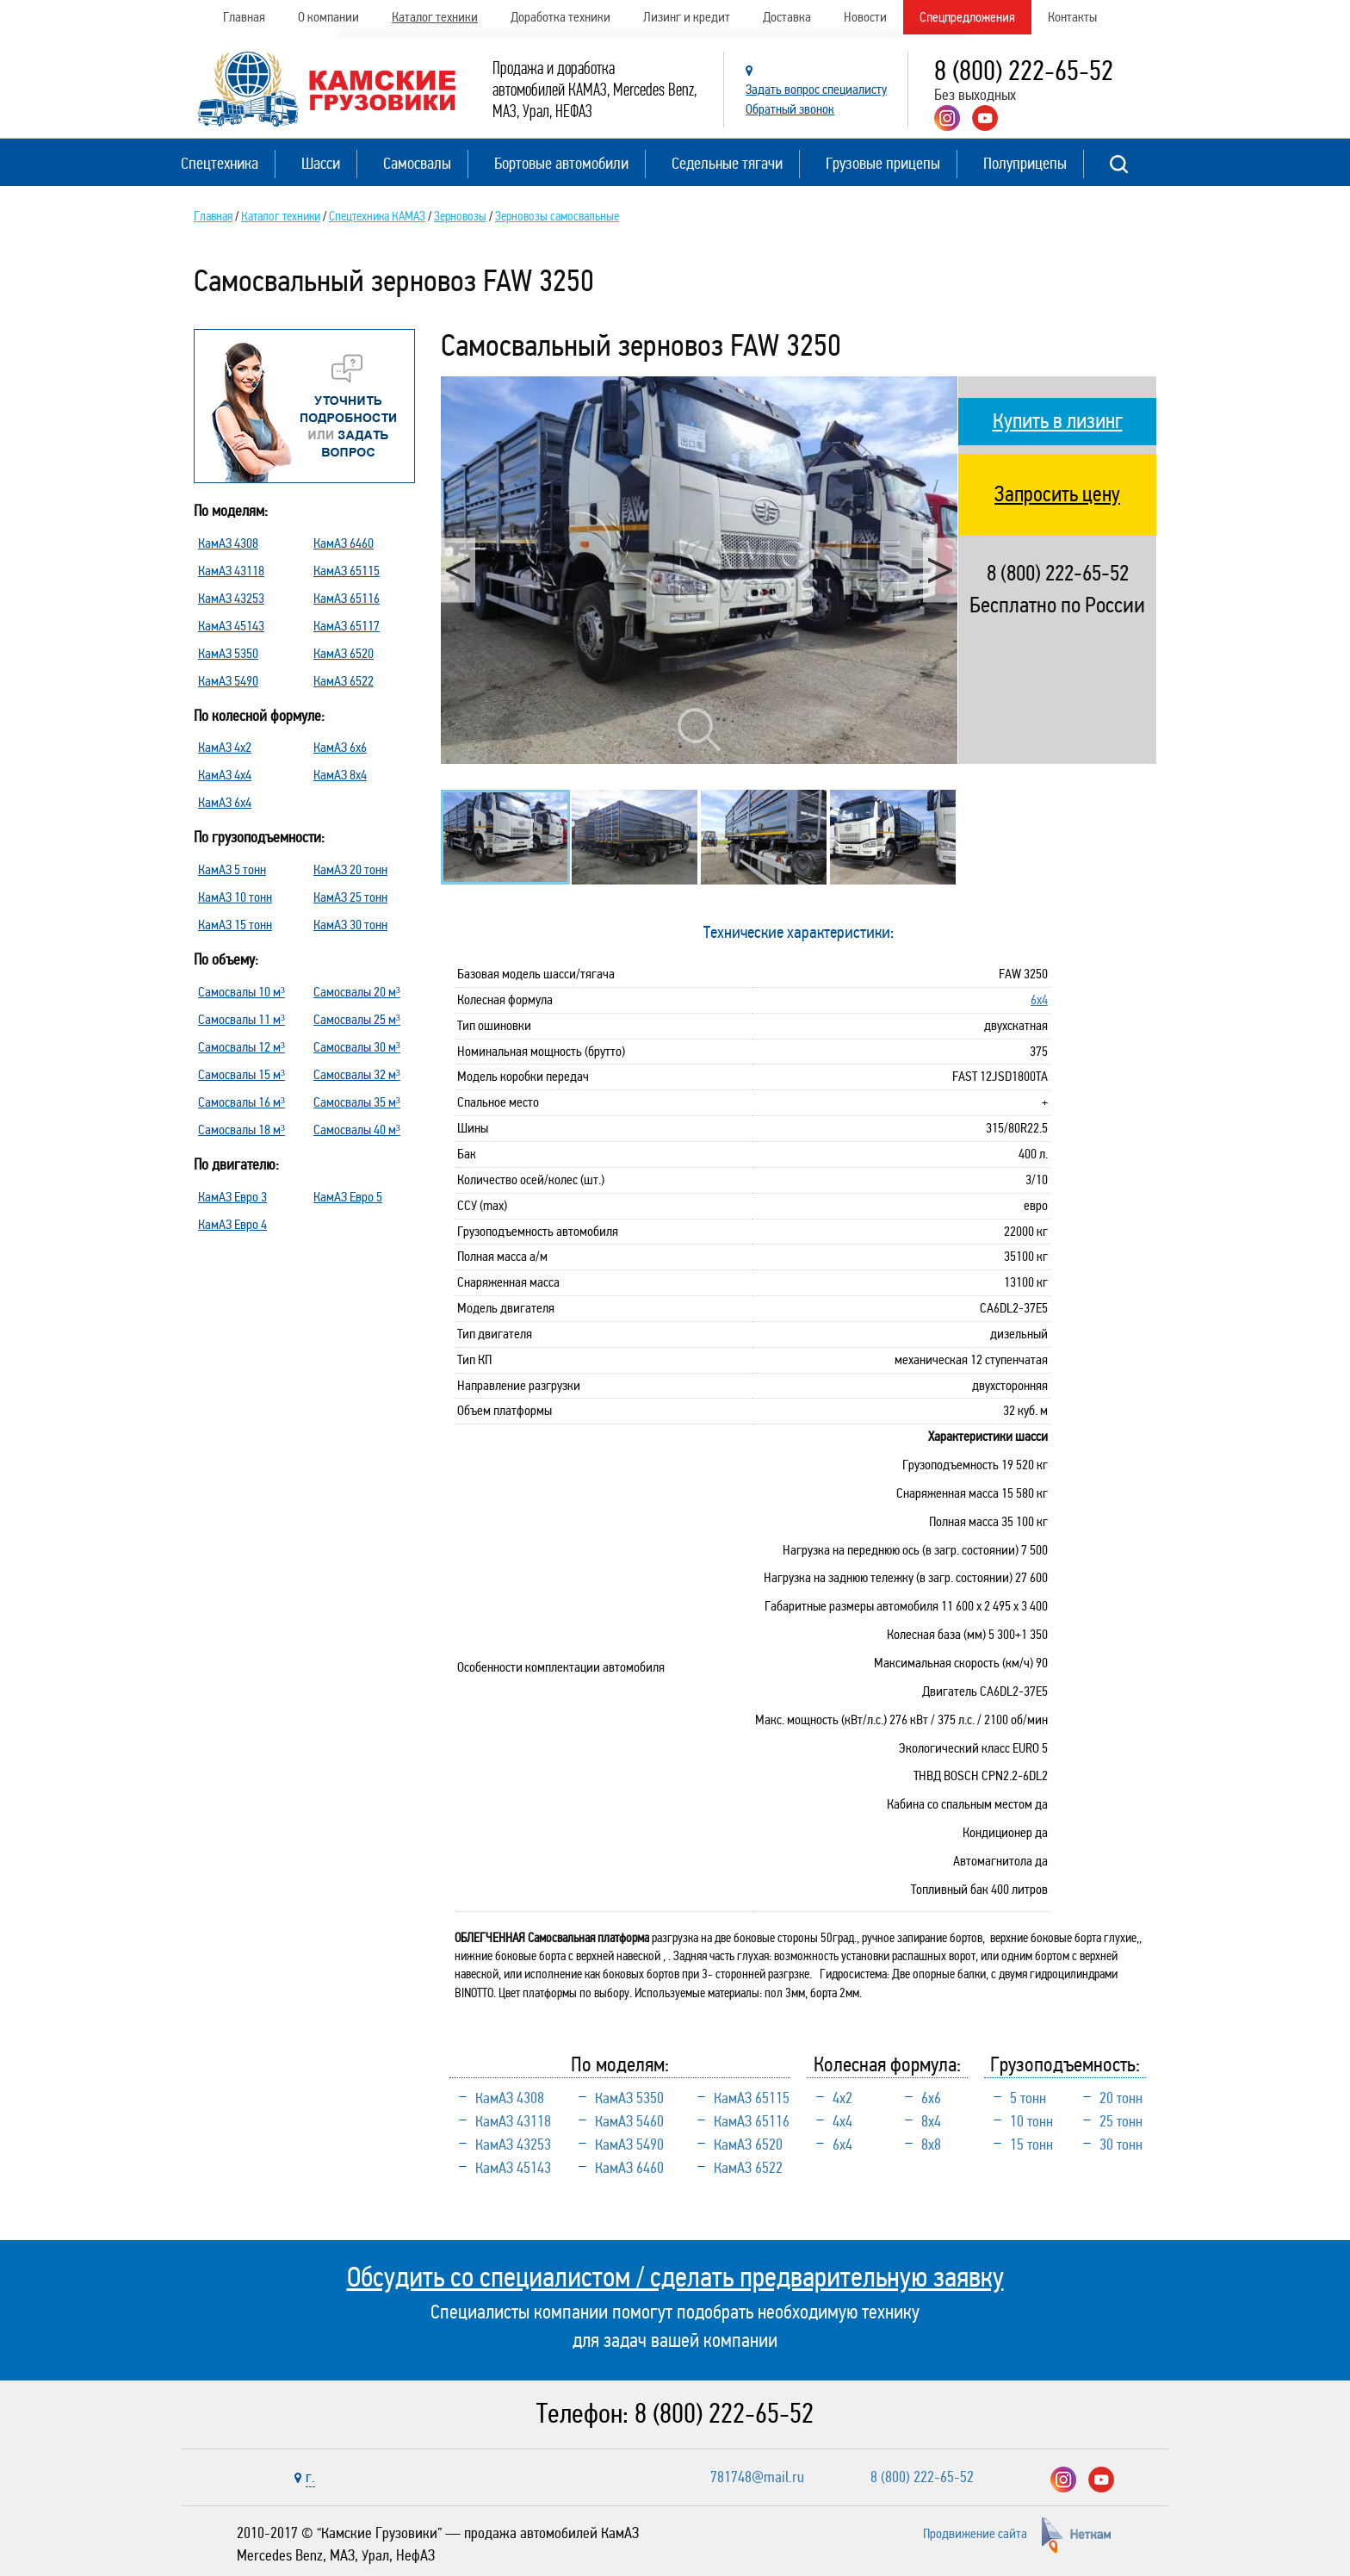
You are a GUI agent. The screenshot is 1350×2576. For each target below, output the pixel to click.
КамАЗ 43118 (231, 570)
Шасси (320, 163)
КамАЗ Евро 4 (232, 1224)
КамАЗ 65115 (346, 570)
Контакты (1072, 17)
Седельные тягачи (727, 163)
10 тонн (1031, 2121)
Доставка (787, 17)
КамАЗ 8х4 (340, 775)
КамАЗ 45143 (231, 626)
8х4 (931, 2121)
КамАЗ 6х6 (340, 747)
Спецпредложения (967, 17)
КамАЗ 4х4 (224, 775)
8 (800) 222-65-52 (1023, 71)
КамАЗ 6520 (343, 653)
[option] (699, 570)
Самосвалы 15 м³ (241, 1074)
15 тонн (1031, 2144)
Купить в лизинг (1058, 421)
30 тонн (1121, 2144)
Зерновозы (460, 216)
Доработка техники (560, 17)
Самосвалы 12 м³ (241, 1047)
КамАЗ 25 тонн (350, 897)
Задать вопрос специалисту (816, 89)
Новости (865, 17)
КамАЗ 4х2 (224, 747)
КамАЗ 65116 (346, 598)
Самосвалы (417, 163)
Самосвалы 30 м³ (356, 1047)
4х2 (842, 2098)
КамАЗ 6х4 (224, 802)
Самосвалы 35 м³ (356, 1102)
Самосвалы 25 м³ (356, 1019)
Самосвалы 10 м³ (241, 992)
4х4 (842, 2121)
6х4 (1039, 999)
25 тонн (1121, 2121)
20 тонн (1121, 2098)
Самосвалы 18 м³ (241, 1129)
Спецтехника (219, 163)
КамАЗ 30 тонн (350, 924)
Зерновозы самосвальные (557, 216)
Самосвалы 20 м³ (356, 992)
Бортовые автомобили (561, 163)
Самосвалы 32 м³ (356, 1074)
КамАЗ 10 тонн (235, 897)
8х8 (931, 2144)
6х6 (931, 2098)
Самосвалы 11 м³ (241, 1019)
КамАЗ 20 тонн (350, 869)
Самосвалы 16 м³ (241, 1102)
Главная (244, 17)
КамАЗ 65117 (346, 626)
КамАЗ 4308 (228, 543)
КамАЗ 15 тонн (235, 924)
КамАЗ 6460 (343, 543)
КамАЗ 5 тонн (232, 869)
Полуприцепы (1025, 163)
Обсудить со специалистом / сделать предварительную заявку (675, 2277)
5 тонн (1028, 2098)
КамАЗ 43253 (231, 598)
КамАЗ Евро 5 (347, 1197)
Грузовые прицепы (883, 163)
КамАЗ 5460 (629, 2121)
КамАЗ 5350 (228, 653)
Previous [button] (458, 569)
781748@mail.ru (757, 2476)
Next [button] (940, 569)
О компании (328, 17)
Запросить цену (1057, 494)
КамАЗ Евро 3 (232, 1197)
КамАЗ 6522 (343, 681)
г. (310, 2476)
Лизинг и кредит (686, 17)
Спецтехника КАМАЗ (377, 216)
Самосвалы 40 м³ (356, 1129)
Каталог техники (435, 17)
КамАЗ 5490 (228, 681)
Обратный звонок (790, 109)
